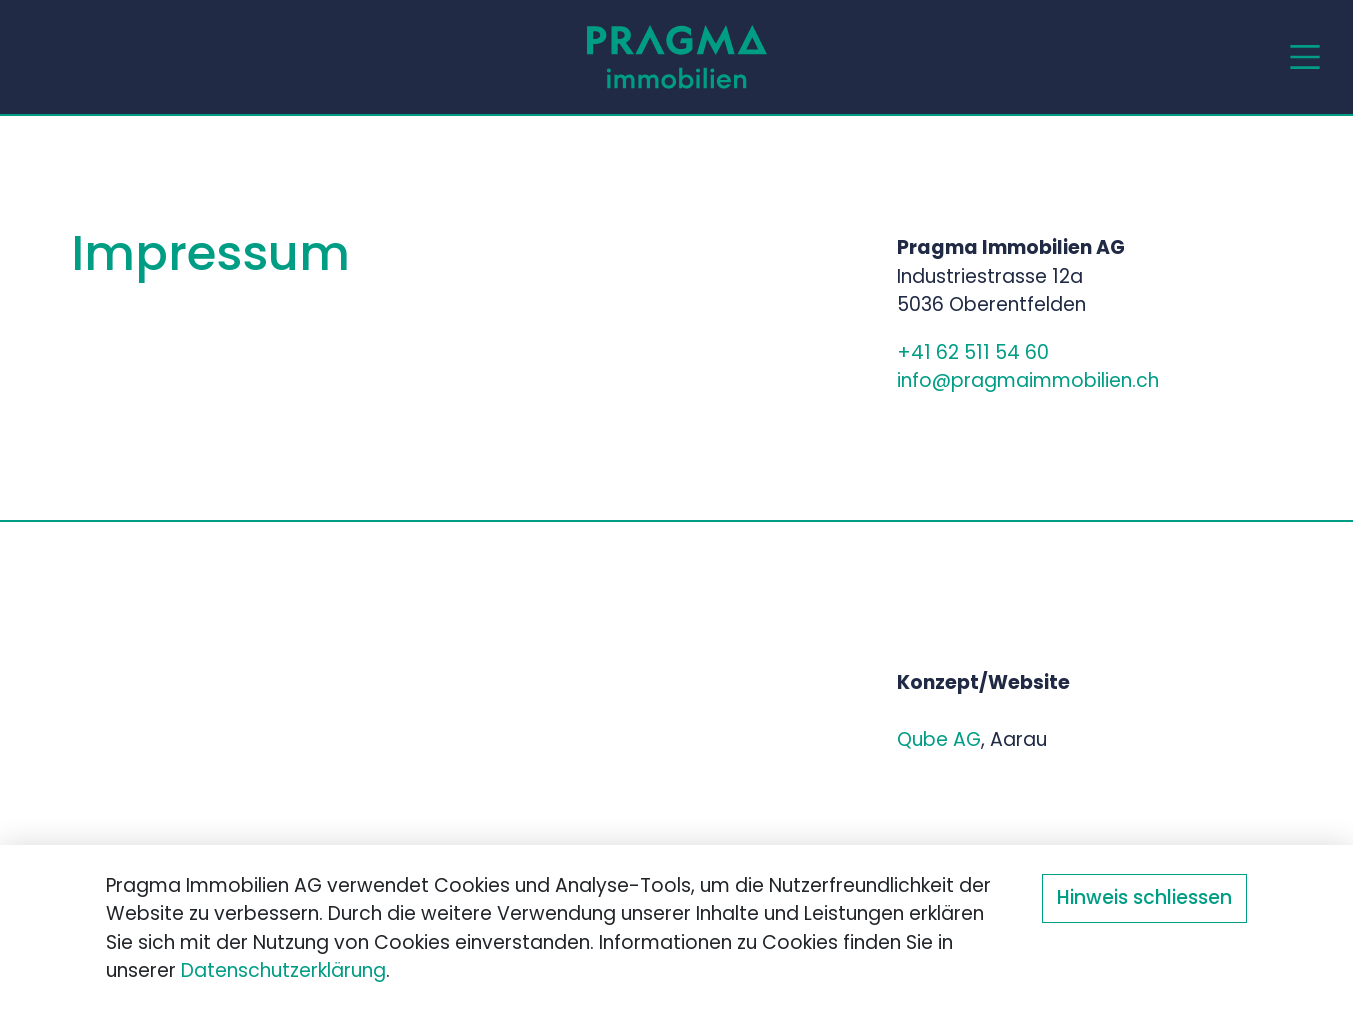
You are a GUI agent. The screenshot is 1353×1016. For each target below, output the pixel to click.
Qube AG (939, 741)
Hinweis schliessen (1144, 899)
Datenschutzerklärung (283, 972)
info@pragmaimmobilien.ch (1028, 382)
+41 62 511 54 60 (975, 354)
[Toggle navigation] (1305, 57)
